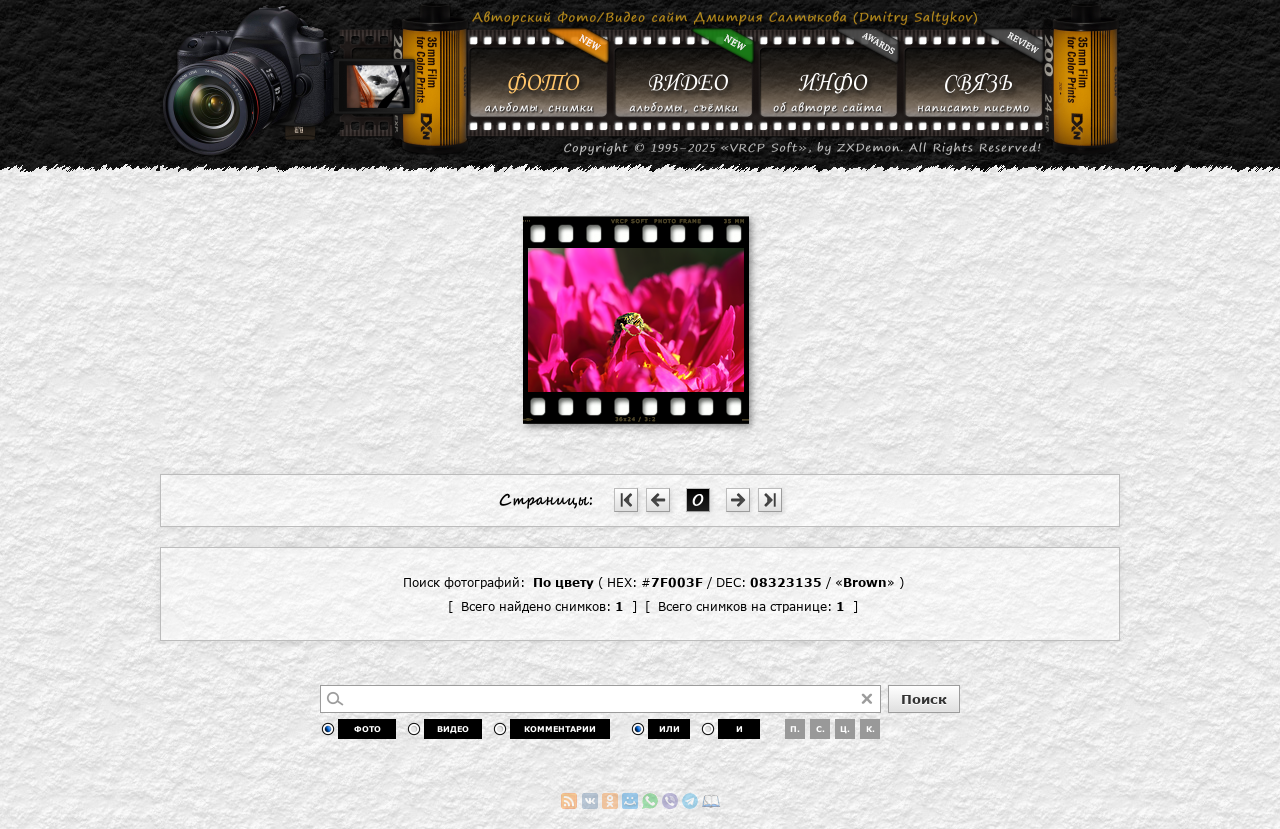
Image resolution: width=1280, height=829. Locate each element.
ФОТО (367, 729)
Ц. (845, 729)
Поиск (924, 699)
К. (870, 729)
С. (820, 729)
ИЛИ (669, 729)
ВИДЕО (453, 729)
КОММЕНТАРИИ (560, 729)
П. (795, 729)
